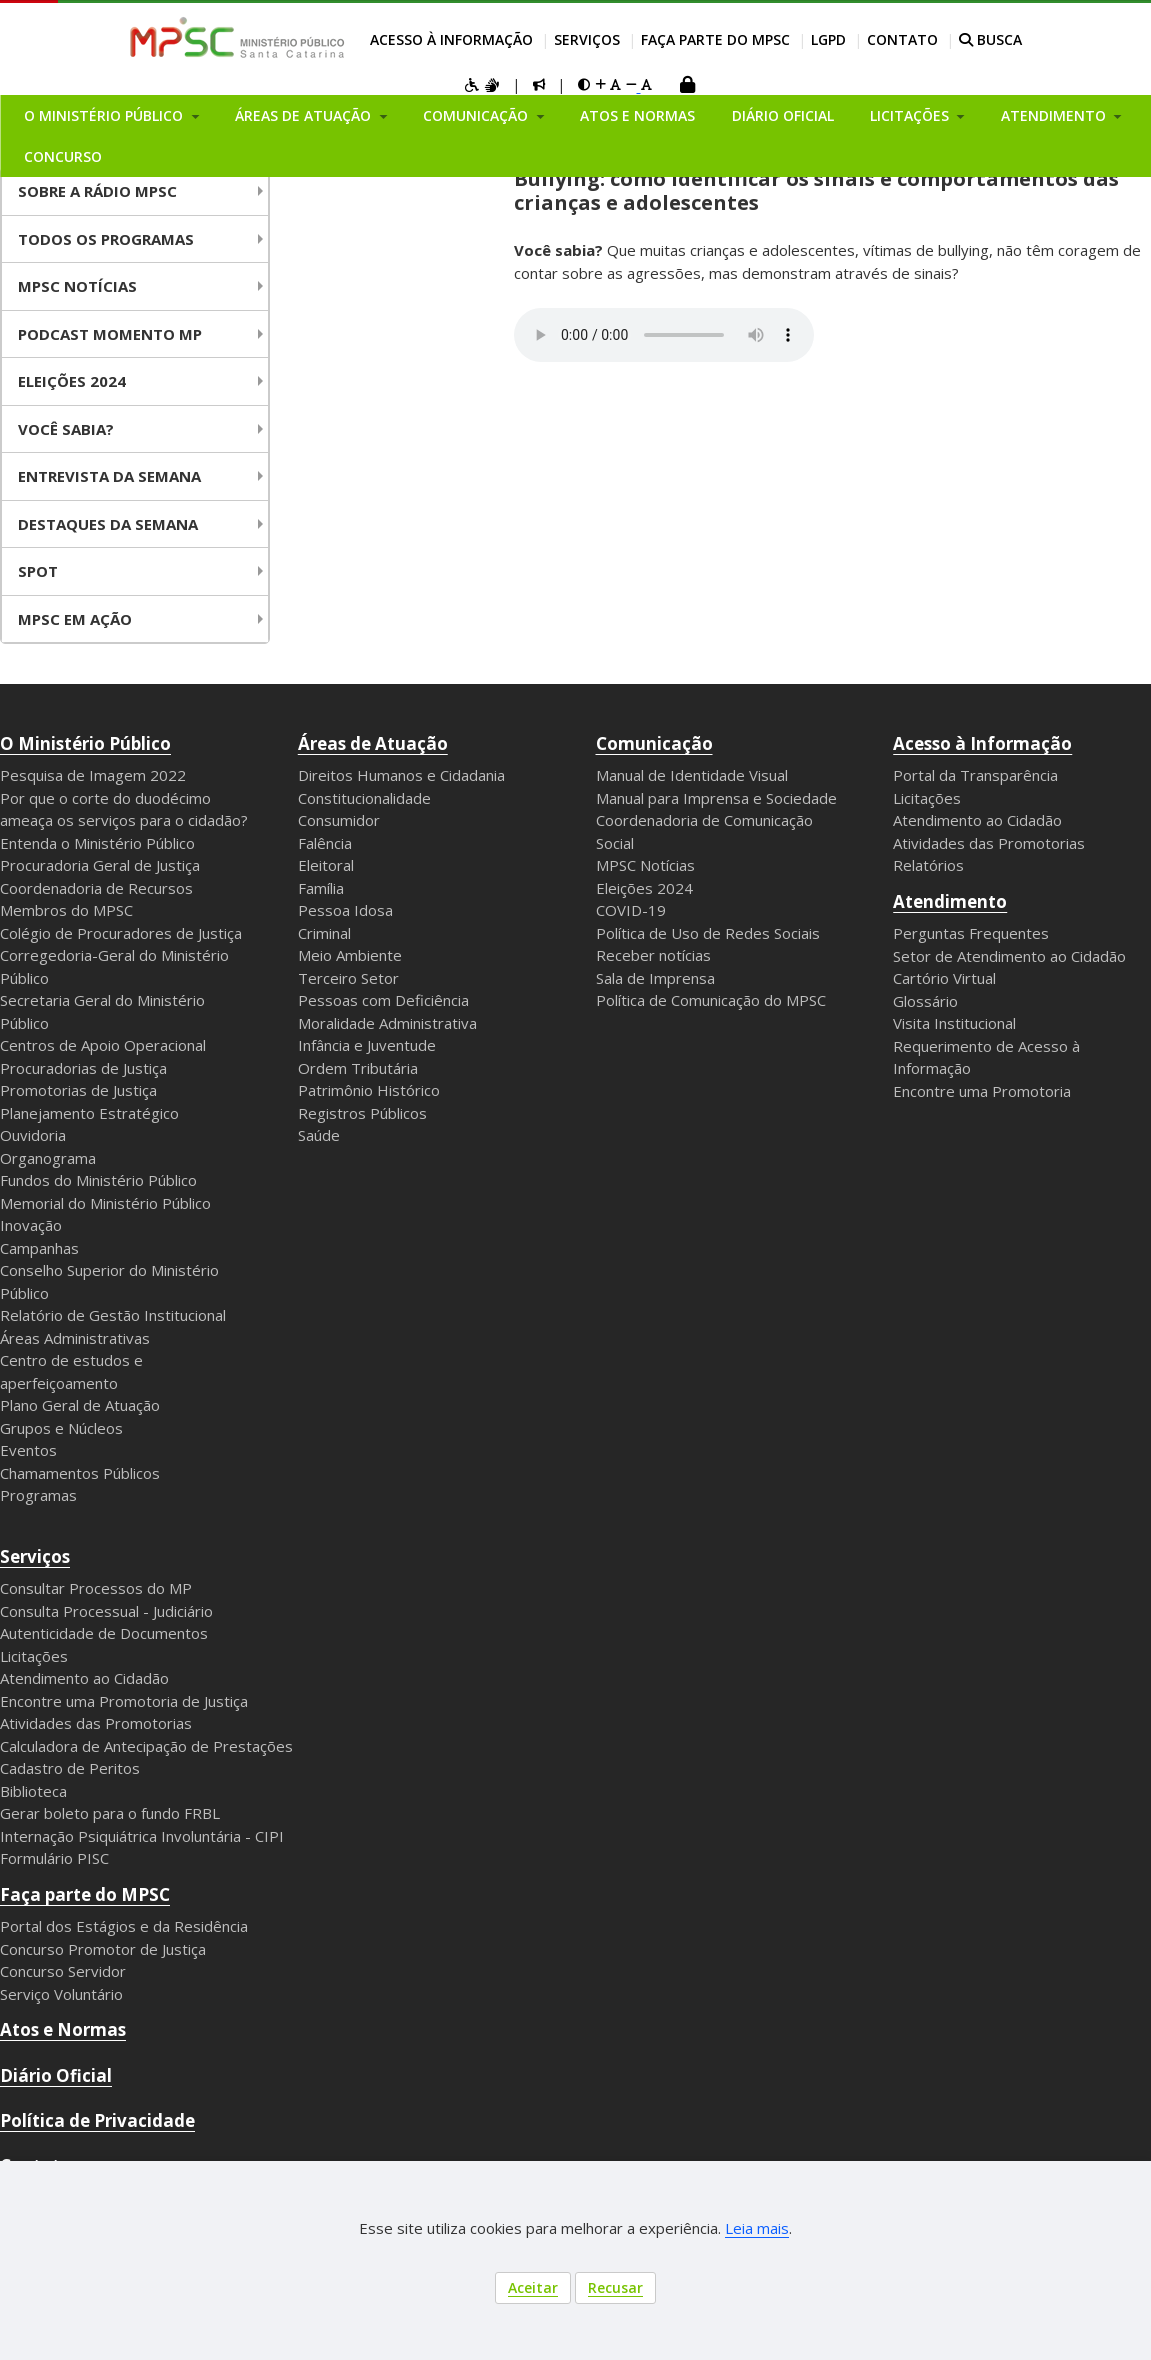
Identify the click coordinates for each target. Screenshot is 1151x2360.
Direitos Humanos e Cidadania (401, 775)
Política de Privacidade (97, 2120)
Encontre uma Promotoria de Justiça (124, 1701)
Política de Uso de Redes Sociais (708, 933)
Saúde (319, 1135)
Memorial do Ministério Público (105, 1203)
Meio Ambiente (350, 955)
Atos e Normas (637, 115)
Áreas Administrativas (75, 1338)
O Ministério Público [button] (105, 115)
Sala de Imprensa (655, 978)
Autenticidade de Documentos (104, 1633)
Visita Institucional (954, 1023)
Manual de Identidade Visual (692, 775)
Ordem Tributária (358, 1068)
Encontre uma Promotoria (982, 1091)
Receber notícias (653, 955)
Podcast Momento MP (110, 334)
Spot (38, 571)
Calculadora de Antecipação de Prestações (146, 1746)
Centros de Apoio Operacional (103, 1045)
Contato (902, 39)
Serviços (587, 39)
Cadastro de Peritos (70, 1768)
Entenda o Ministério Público (97, 843)
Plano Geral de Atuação (80, 1405)
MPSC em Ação (75, 619)
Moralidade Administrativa (387, 1023)
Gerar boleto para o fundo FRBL (110, 1813)
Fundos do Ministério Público (98, 1180)
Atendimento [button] (1055, 115)
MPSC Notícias (645, 865)
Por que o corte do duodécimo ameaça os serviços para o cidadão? (124, 809)
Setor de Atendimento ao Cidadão (1009, 956)
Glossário (925, 1001)
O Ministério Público (85, 743)
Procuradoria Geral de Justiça (100, 865)
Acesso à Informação (451, 39)
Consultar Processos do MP (96, 1588)
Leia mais (757, 2228)
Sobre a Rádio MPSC (97, 191)
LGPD (828, 39)
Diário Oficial (783, 115)
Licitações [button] (911, 115)
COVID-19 (631, 910)
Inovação (31, 1225)
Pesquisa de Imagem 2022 (93, 775)
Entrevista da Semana (109, 476)
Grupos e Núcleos (61, 1428)
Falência (325, 843)
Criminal (324, 933)
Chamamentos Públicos (80, 1473)
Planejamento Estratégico (89, 1113)
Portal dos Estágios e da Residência (124, 1926)
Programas (38, 1495)
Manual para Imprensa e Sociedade (716, 798)
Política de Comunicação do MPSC (711, 1000)
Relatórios (928, 865)
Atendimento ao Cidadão (977, 820)
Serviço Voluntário (61, 1994)
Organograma (48, 1158)
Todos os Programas (106, 239)
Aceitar (533, 2287)
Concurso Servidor (63, 1971)
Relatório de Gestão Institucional (113, 1315)
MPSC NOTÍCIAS (77, 286)
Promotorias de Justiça (78, 1090)
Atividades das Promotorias (989, 843)
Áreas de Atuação (373, 743)
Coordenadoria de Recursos (96, 888)
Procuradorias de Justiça (83, 1068)
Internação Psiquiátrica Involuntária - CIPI (142, 1836)
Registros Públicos (362, 1113)
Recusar (615, 2287)
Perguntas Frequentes (971, 933)
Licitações (927, 798)
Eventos (28, 1450)
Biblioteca (33, 1791)
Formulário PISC (54, 1858)
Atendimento (950, 901)
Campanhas (39, 1248)
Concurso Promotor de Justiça (103, 1949)
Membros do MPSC (66, 910)
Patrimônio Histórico (369, 1090)
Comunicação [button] (477, 115)
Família (321, 888)
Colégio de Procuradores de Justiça (121, 933)
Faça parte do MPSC (715, 39)
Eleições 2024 (72, 381)
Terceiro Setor (348, 978)
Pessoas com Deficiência (383, 1000)
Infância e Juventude (367, 1045)
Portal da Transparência (975, 775)
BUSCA (990, 39)
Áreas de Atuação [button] (305, 115)
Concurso (63, 156)
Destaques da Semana (108, 524)
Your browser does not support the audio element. (664, 335)
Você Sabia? (66, 429)
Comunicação (654, 743)
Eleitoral (326, 865)
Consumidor (339, 820)
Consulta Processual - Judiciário (106, 1611)
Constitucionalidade (364, 798)
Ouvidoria (33, 1135)
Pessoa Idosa (345, 910)
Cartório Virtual (944, 978)
